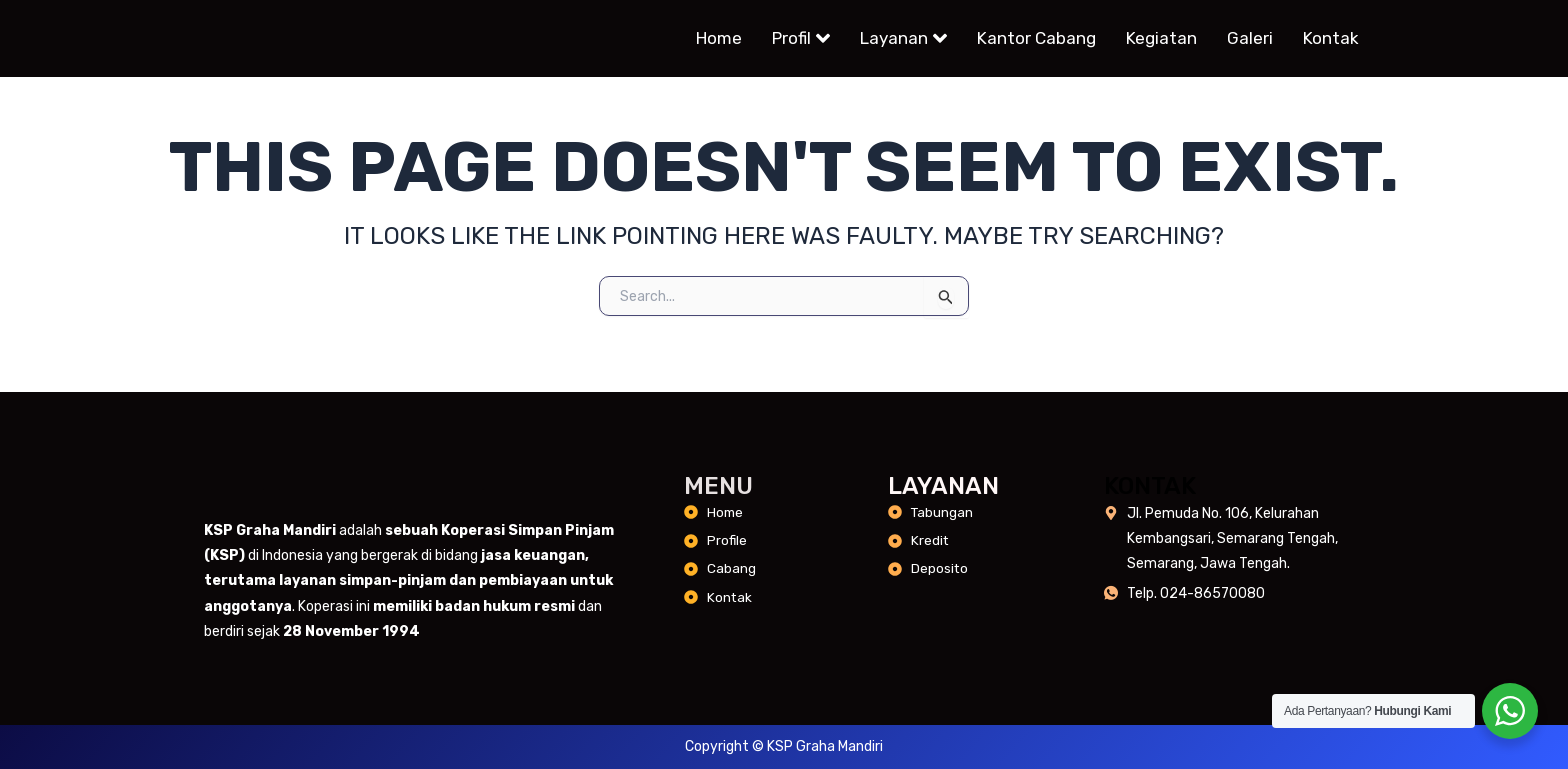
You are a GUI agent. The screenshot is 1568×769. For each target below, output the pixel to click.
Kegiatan (1161, 39)
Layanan (903, 39)
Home (719, 39)
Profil (801, 39)
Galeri (1250, 39)
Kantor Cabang (1036, 39)
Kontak (1331, 39)
